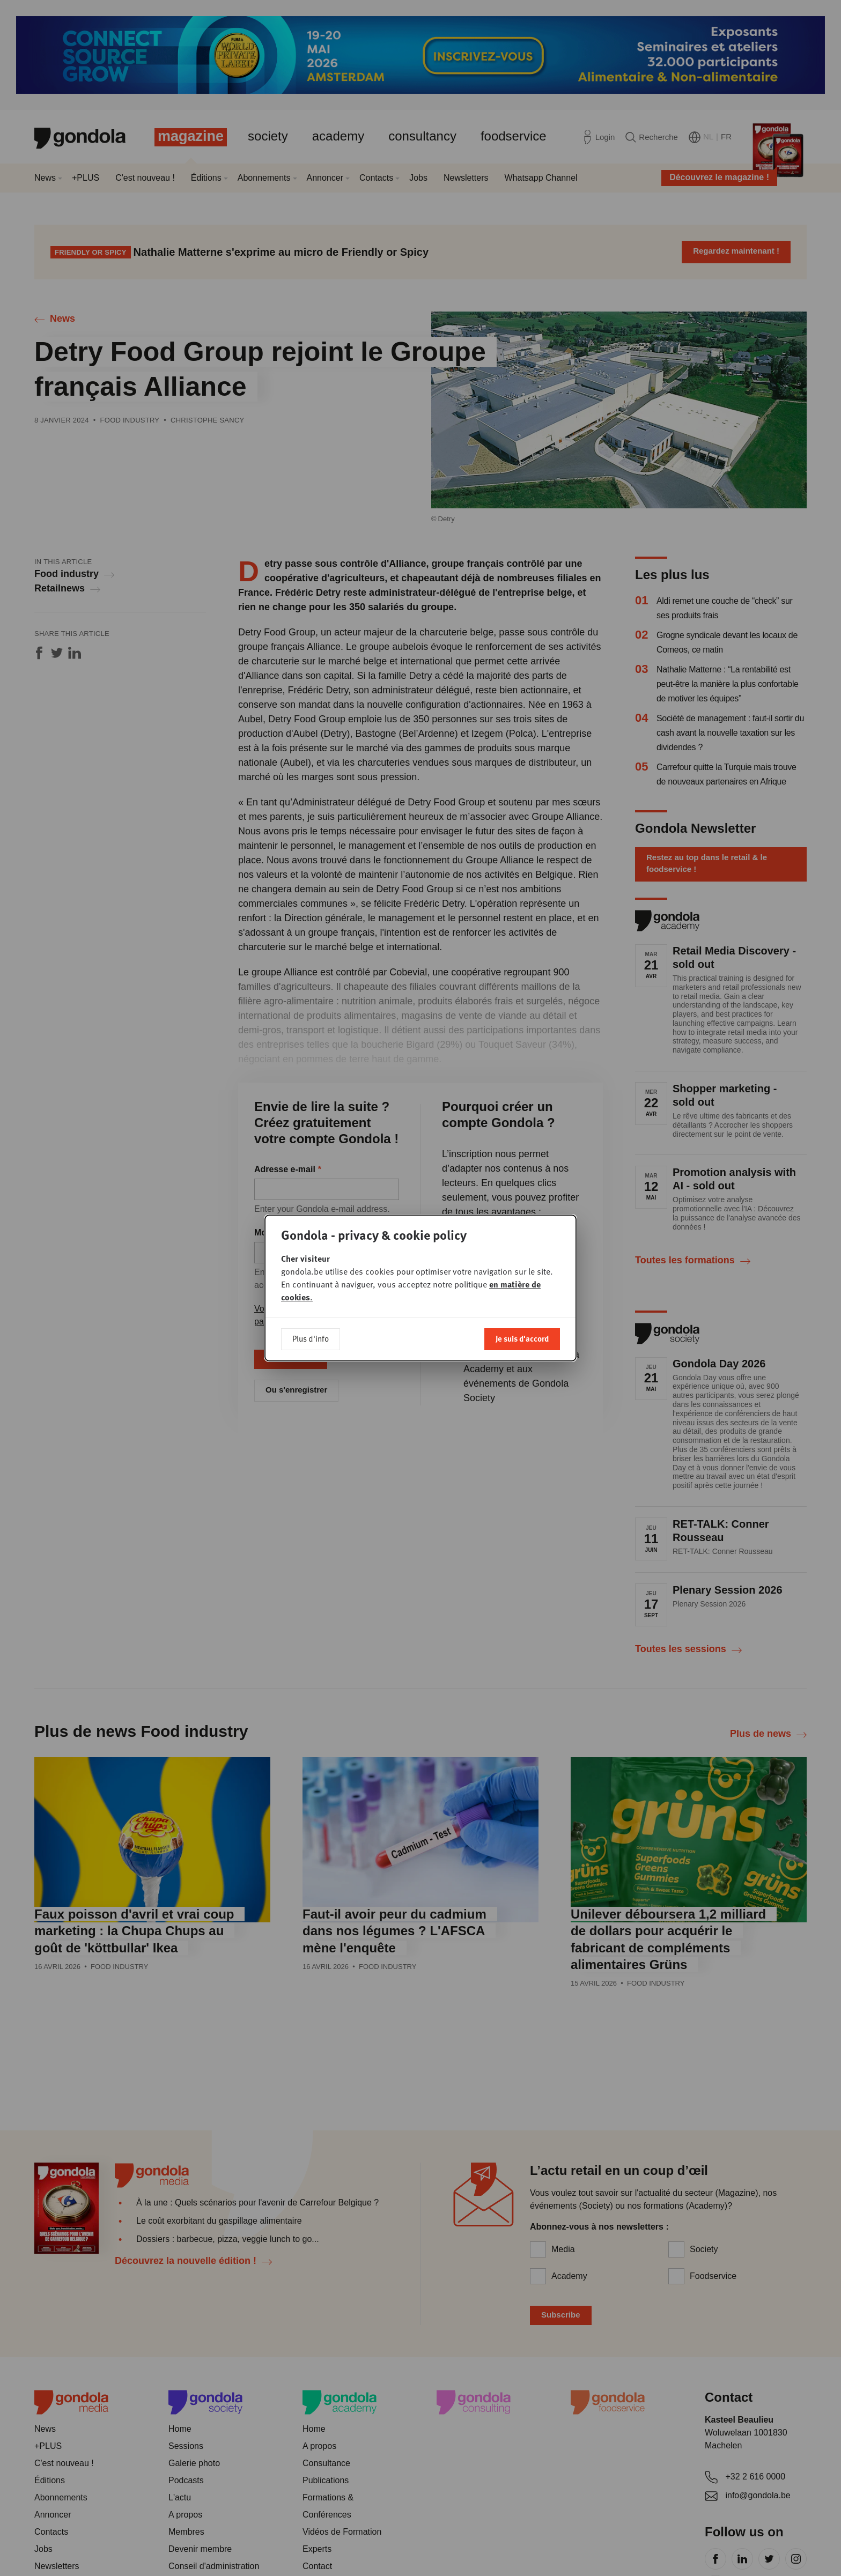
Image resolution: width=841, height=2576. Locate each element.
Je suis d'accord (522, 1338)
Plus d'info (310, 1338)
